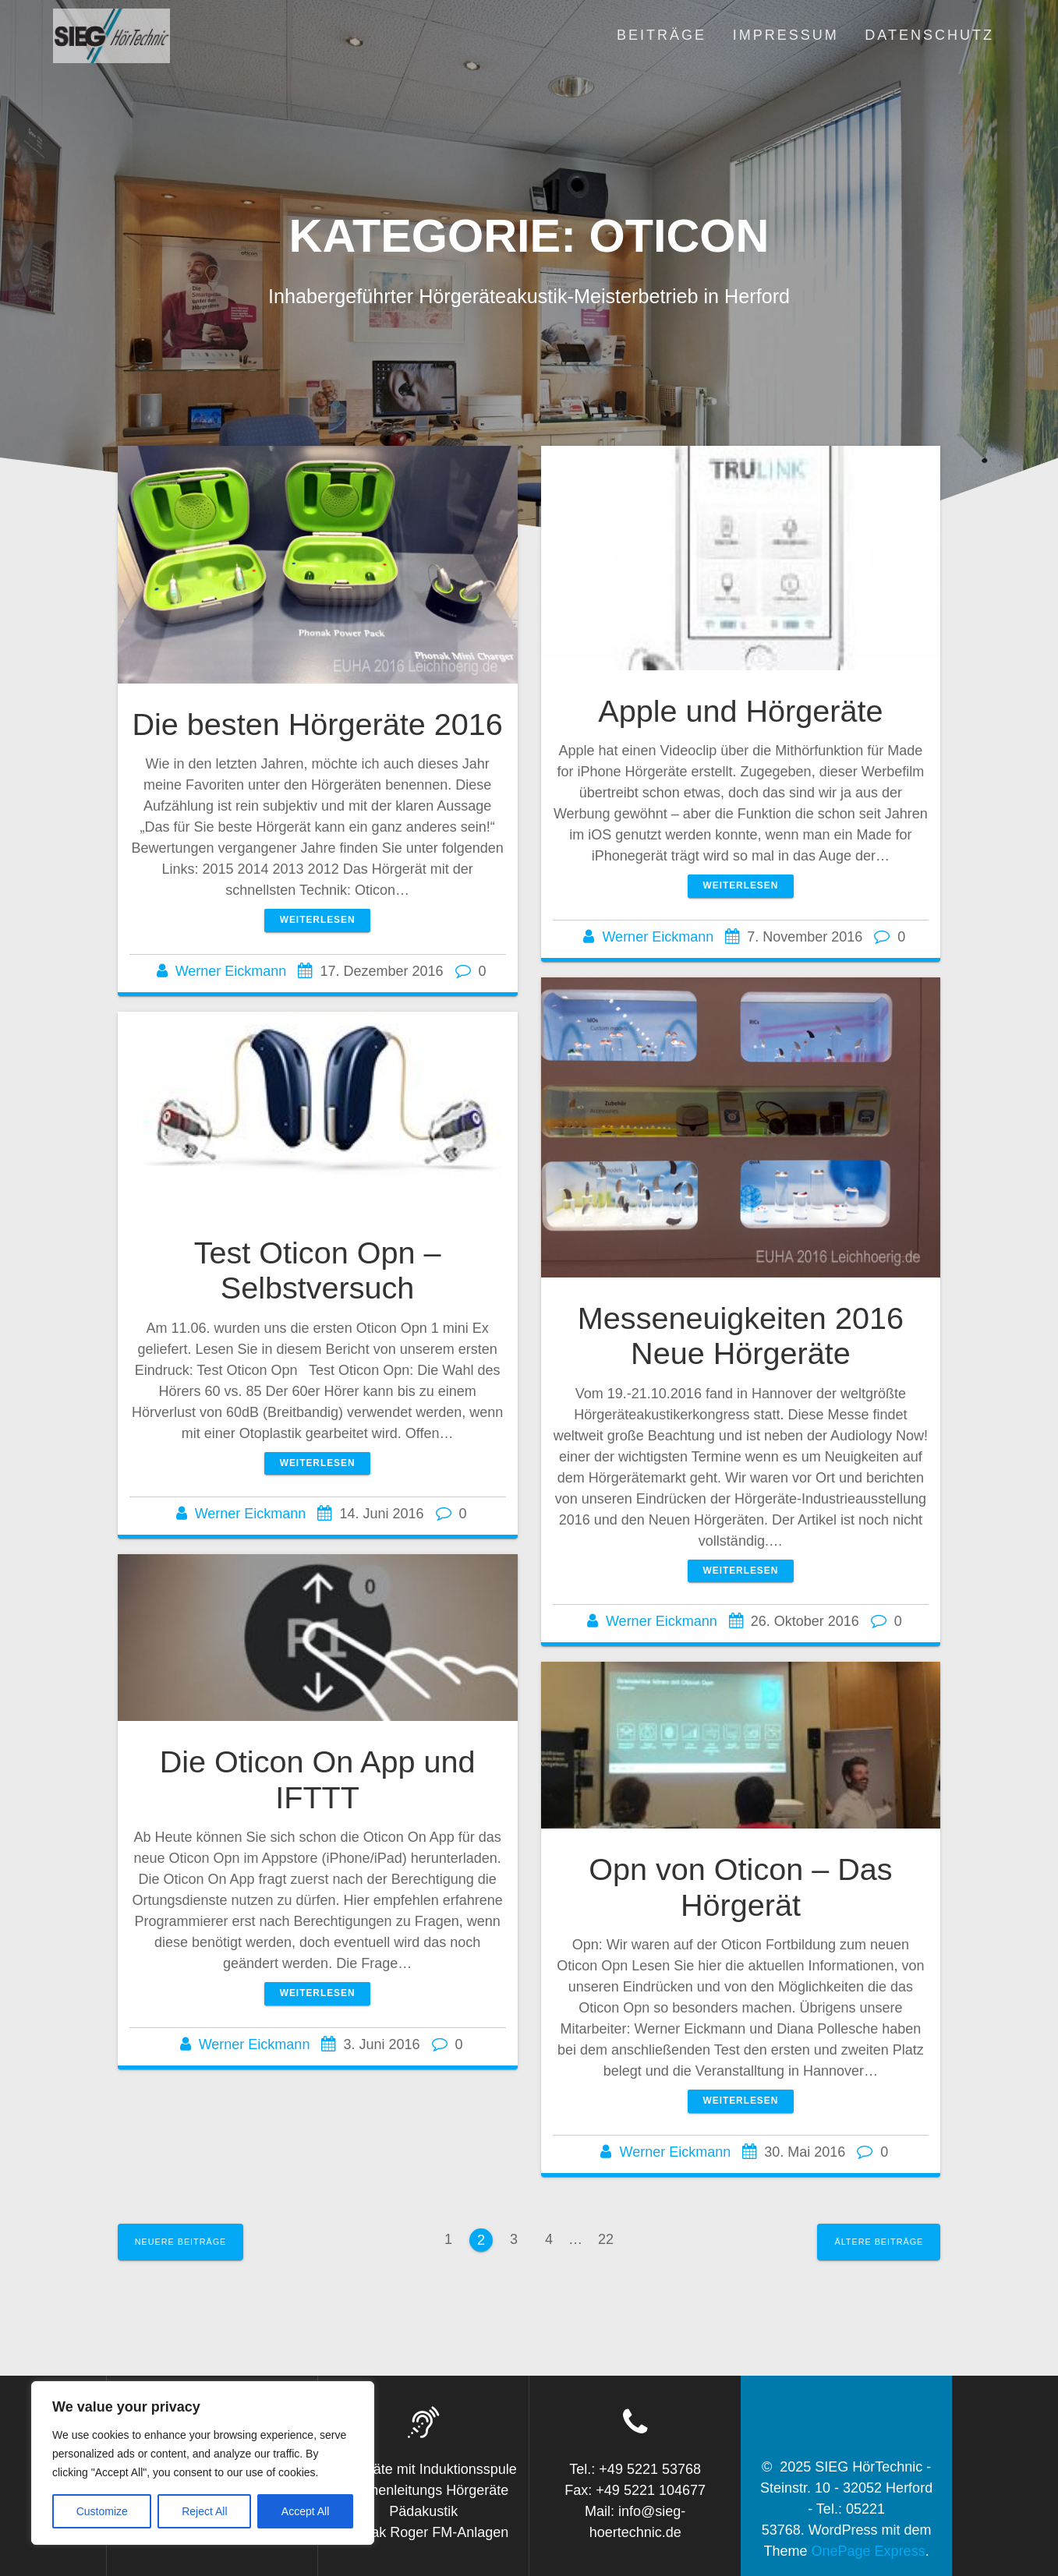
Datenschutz (929, 35)
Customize (102, 2511)
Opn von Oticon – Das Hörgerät (740, 1887)
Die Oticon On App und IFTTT (318, 1779)
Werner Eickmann (231, 971)
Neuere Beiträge (181, 2241)
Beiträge (661, 35)
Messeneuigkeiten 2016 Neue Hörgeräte (741, 1336)
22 (611, 2237)
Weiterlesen (318, 919)
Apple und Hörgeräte (740, 711)
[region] (202, 2463)
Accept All (305, 2511)
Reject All (204, 2511)
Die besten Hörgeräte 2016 (317, 724)
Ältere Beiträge (878, 2241)
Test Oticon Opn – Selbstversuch (317, 1270)
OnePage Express (868, 2551)
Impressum (786, 35)
